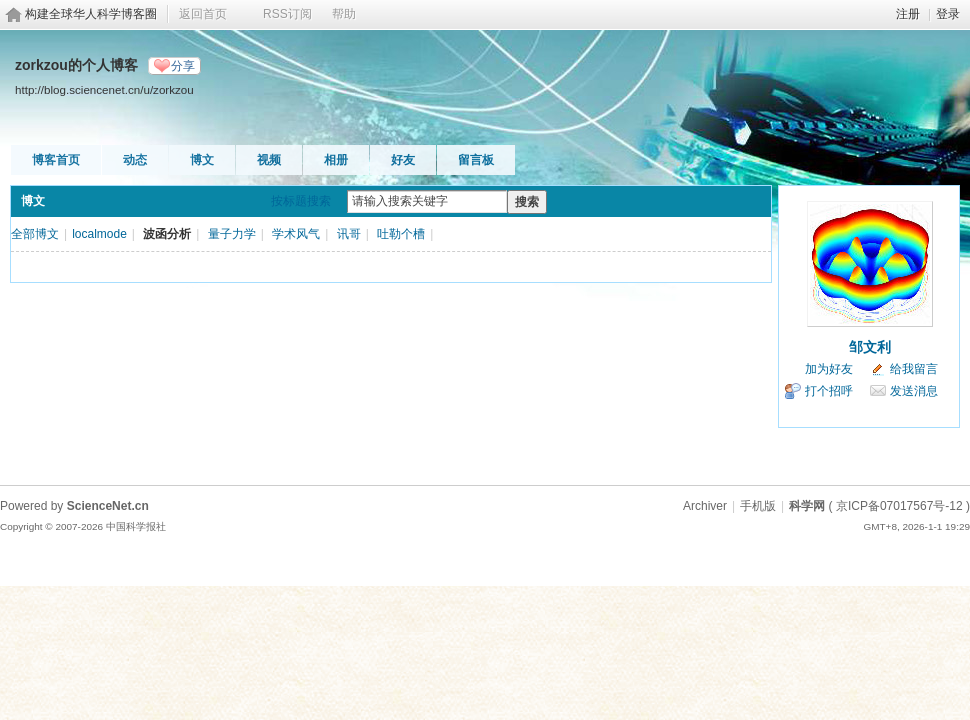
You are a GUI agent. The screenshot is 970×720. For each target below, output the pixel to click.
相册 (336, 160)
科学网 (807, 506)
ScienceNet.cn (108, 506)
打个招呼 (829, 391)
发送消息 (914, 391)
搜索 (527, 202)
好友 (403, 160)
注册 (908, 14)
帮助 (344, 14)
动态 (135, 160)
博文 (202, 160)
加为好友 (829, 369)
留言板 (476, 160)
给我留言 (914, 369)
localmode (99, 234)
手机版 (758, 506)
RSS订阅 (287, 14)
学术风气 (296, 234)
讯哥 (349, 234)
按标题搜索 (301, 201)
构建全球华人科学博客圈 (91, 14)
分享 (183, 66)
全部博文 (35, 234)
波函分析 (167, 234)
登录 (948, 14)
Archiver (705, 506)
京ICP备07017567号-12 (899, 506)
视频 (269, 160)
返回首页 (203, 14)
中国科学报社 (136, 526)
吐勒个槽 (401, 234)
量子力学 (232, 234)
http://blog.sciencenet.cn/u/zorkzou (104, 89)
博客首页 (56, 160)
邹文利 (870, 347)
